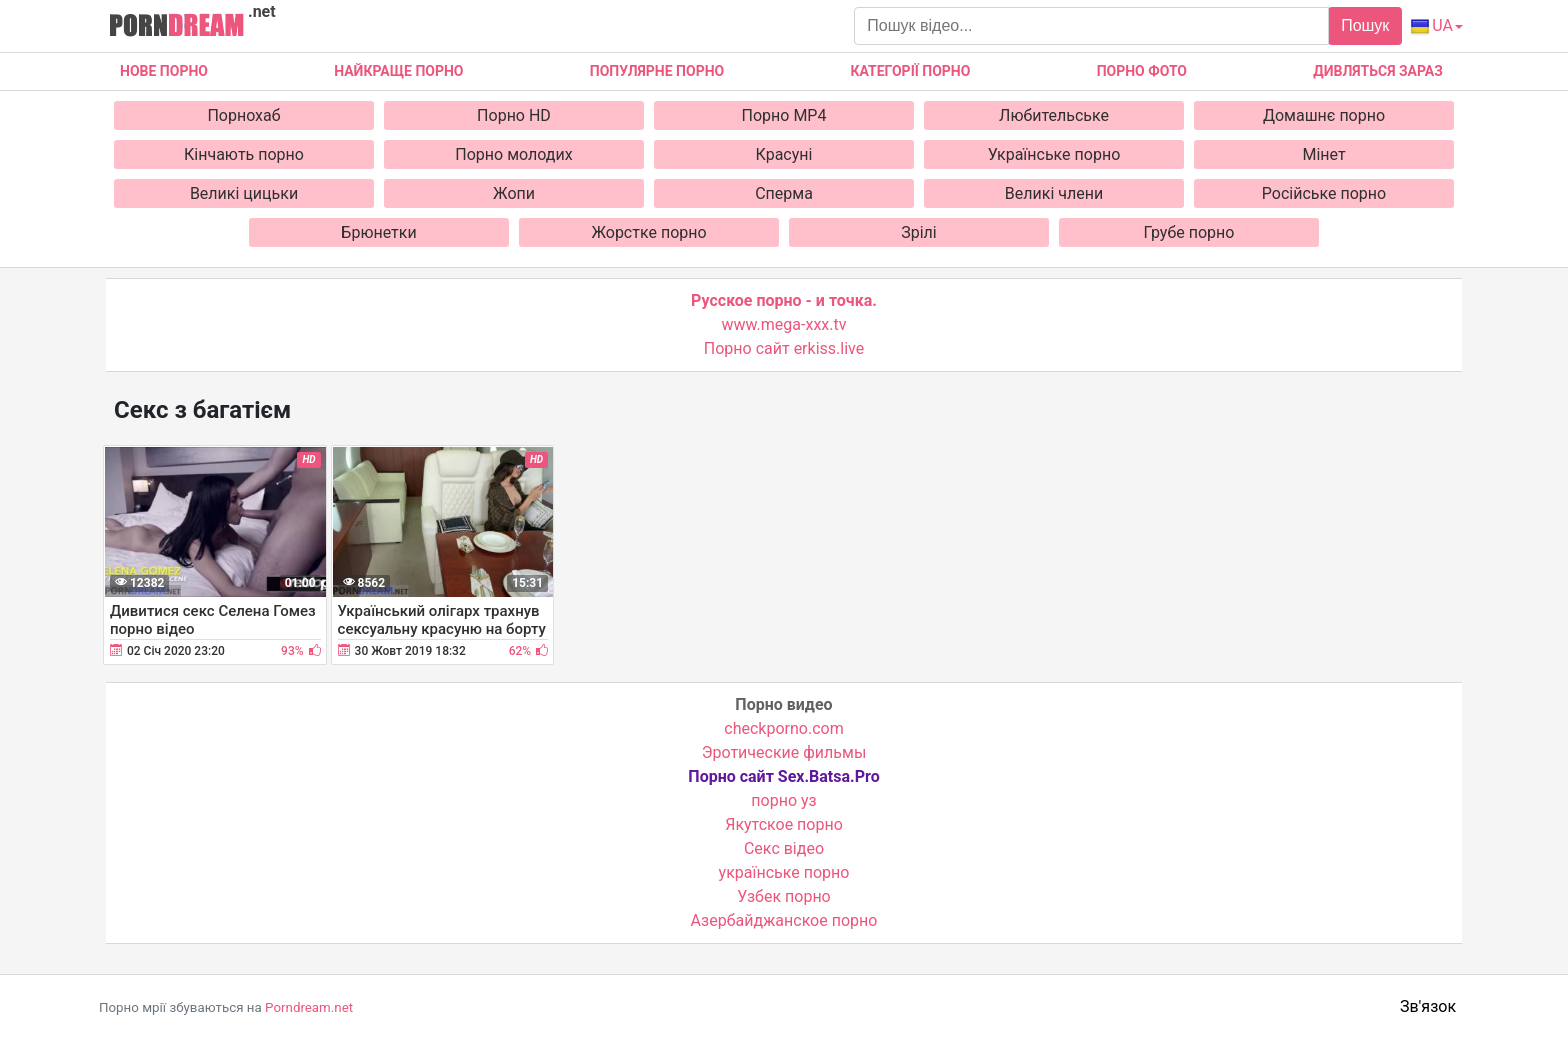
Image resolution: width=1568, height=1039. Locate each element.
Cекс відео (784, 848)
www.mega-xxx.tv (784, 324)
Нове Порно (164, 71)
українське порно (784, 872)
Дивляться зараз (1378, 71)
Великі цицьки (244, 193)
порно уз (783, 800)
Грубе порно (1189, 232)
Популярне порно (657, 71)
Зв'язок (1428, 1006)
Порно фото (1142, 71)
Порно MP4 (784, 115)
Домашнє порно (1324, 115)
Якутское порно (784, 824)
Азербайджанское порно (784, 920)
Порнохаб (243, 115)
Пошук (1365, 25)
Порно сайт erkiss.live (784, 348)
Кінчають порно (244, 154)
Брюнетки (378, 232)
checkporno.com (783, 728)
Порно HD (514, 115)
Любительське (1054, 115)
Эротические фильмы (784, 752)
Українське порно (1054, 154)
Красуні (784, 154)
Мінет (1323, 154)
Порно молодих (513, 154)
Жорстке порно (648, 232)
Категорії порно (910, 71)
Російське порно (1324, 193)
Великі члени (1054, 193)
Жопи (514, 193)
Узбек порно (784, 896)
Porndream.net (309, 1007)
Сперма (784, 193)
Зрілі (919, 232)
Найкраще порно (398, 71)
